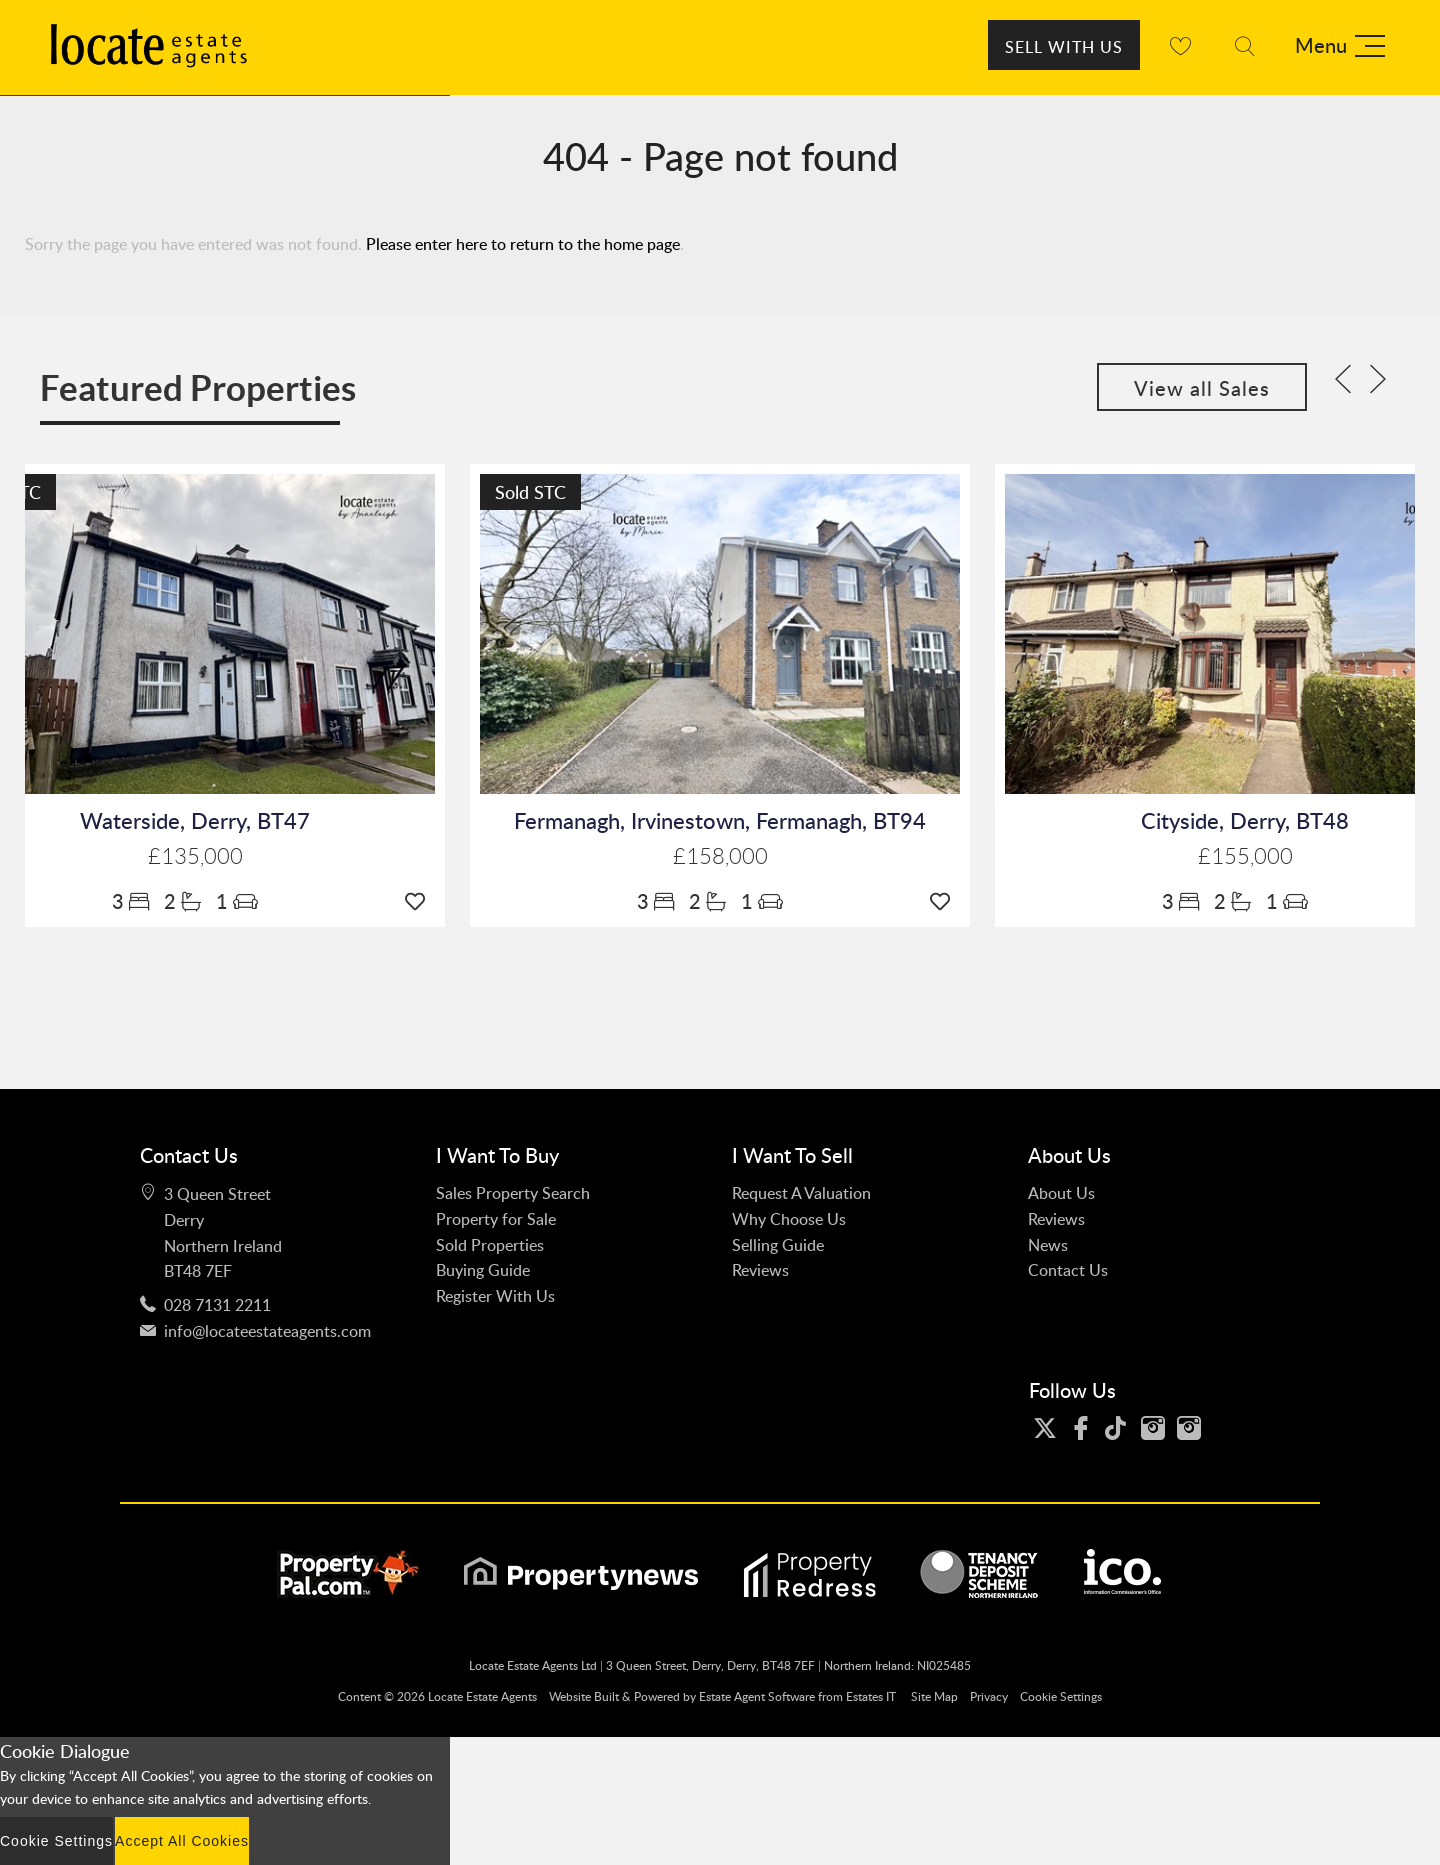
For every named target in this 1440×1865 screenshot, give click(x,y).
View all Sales (1202, 388)
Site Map (934, 1696)
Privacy (989, 1696)
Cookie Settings (1061, 1696)
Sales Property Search (513, 1193)
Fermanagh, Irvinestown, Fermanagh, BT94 (720, 820)
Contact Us (1068, 1270)
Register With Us (495, 1296)
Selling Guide (778, 1245)
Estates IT (871, 1696)
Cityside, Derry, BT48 (1245, 820)
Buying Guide (483, 1270)
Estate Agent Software (757, 1696)
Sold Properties (490, 1245)
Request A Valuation (801, 1193)
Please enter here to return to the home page (523, 244)
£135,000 (195, 856)
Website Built (584, 1696)
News (1048, 1245)
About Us (1061, 1193)
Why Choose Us (789, 1219)
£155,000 (1245, 856)
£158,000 (720, 856)
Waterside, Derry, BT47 (195, 820)
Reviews (760, 1270)
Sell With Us (1064, 47)
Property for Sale (496, 1219)
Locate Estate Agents (482, 1696)
